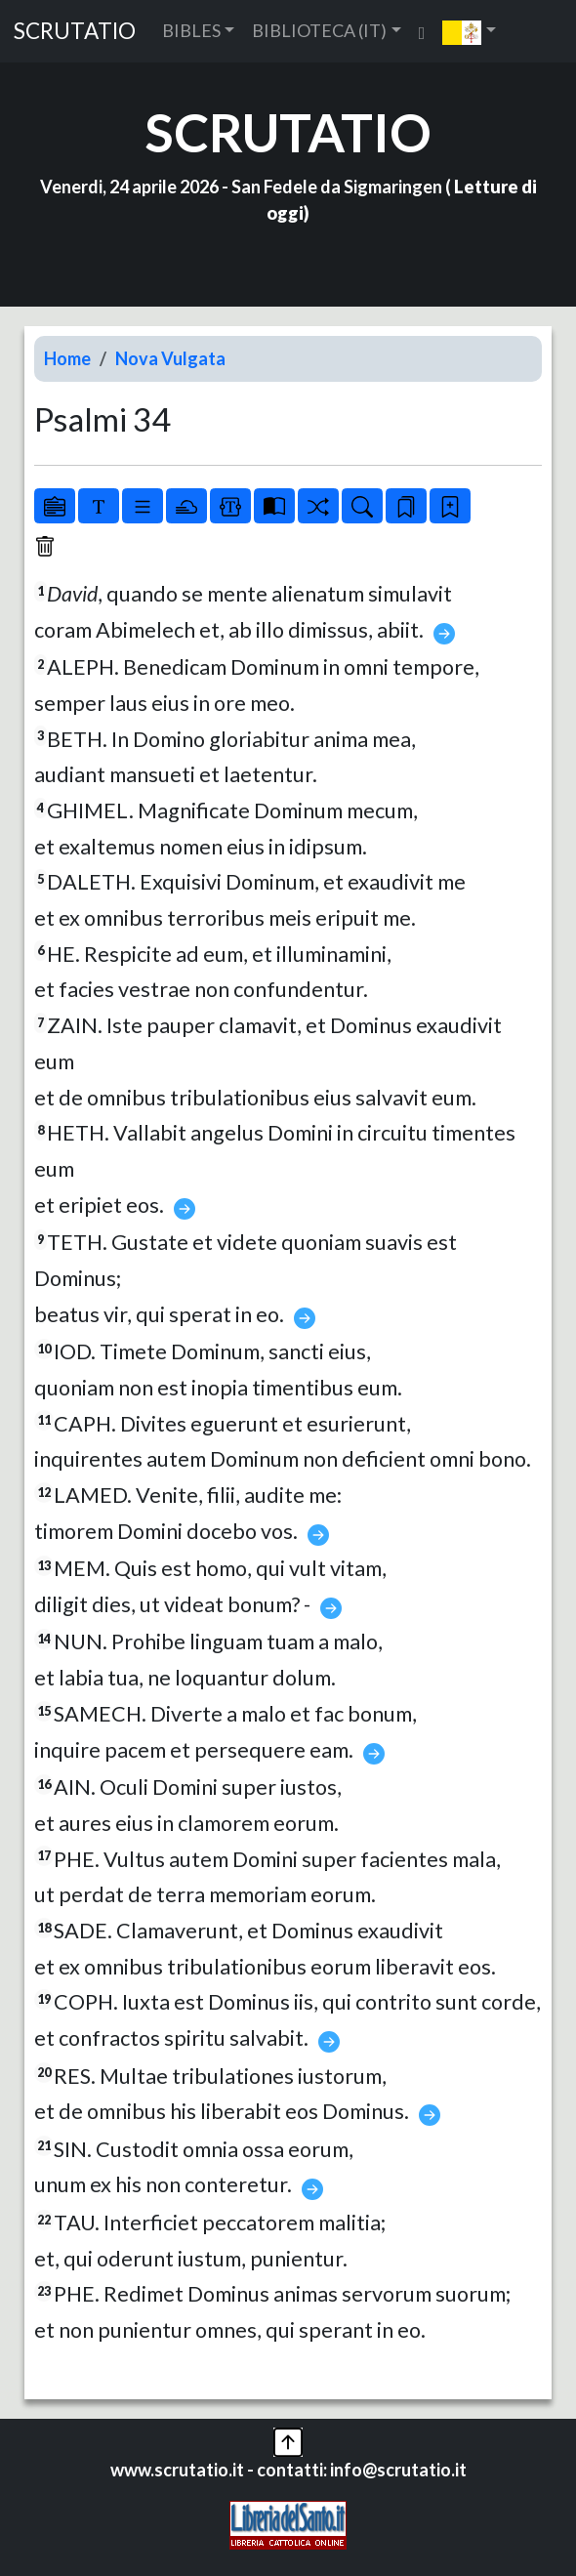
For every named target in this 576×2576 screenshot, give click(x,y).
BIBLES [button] (191, 30)
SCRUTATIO (75, 31)
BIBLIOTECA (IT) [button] (319, 30)
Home (67, 358)
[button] (469, 31)
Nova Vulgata (170, 358)
